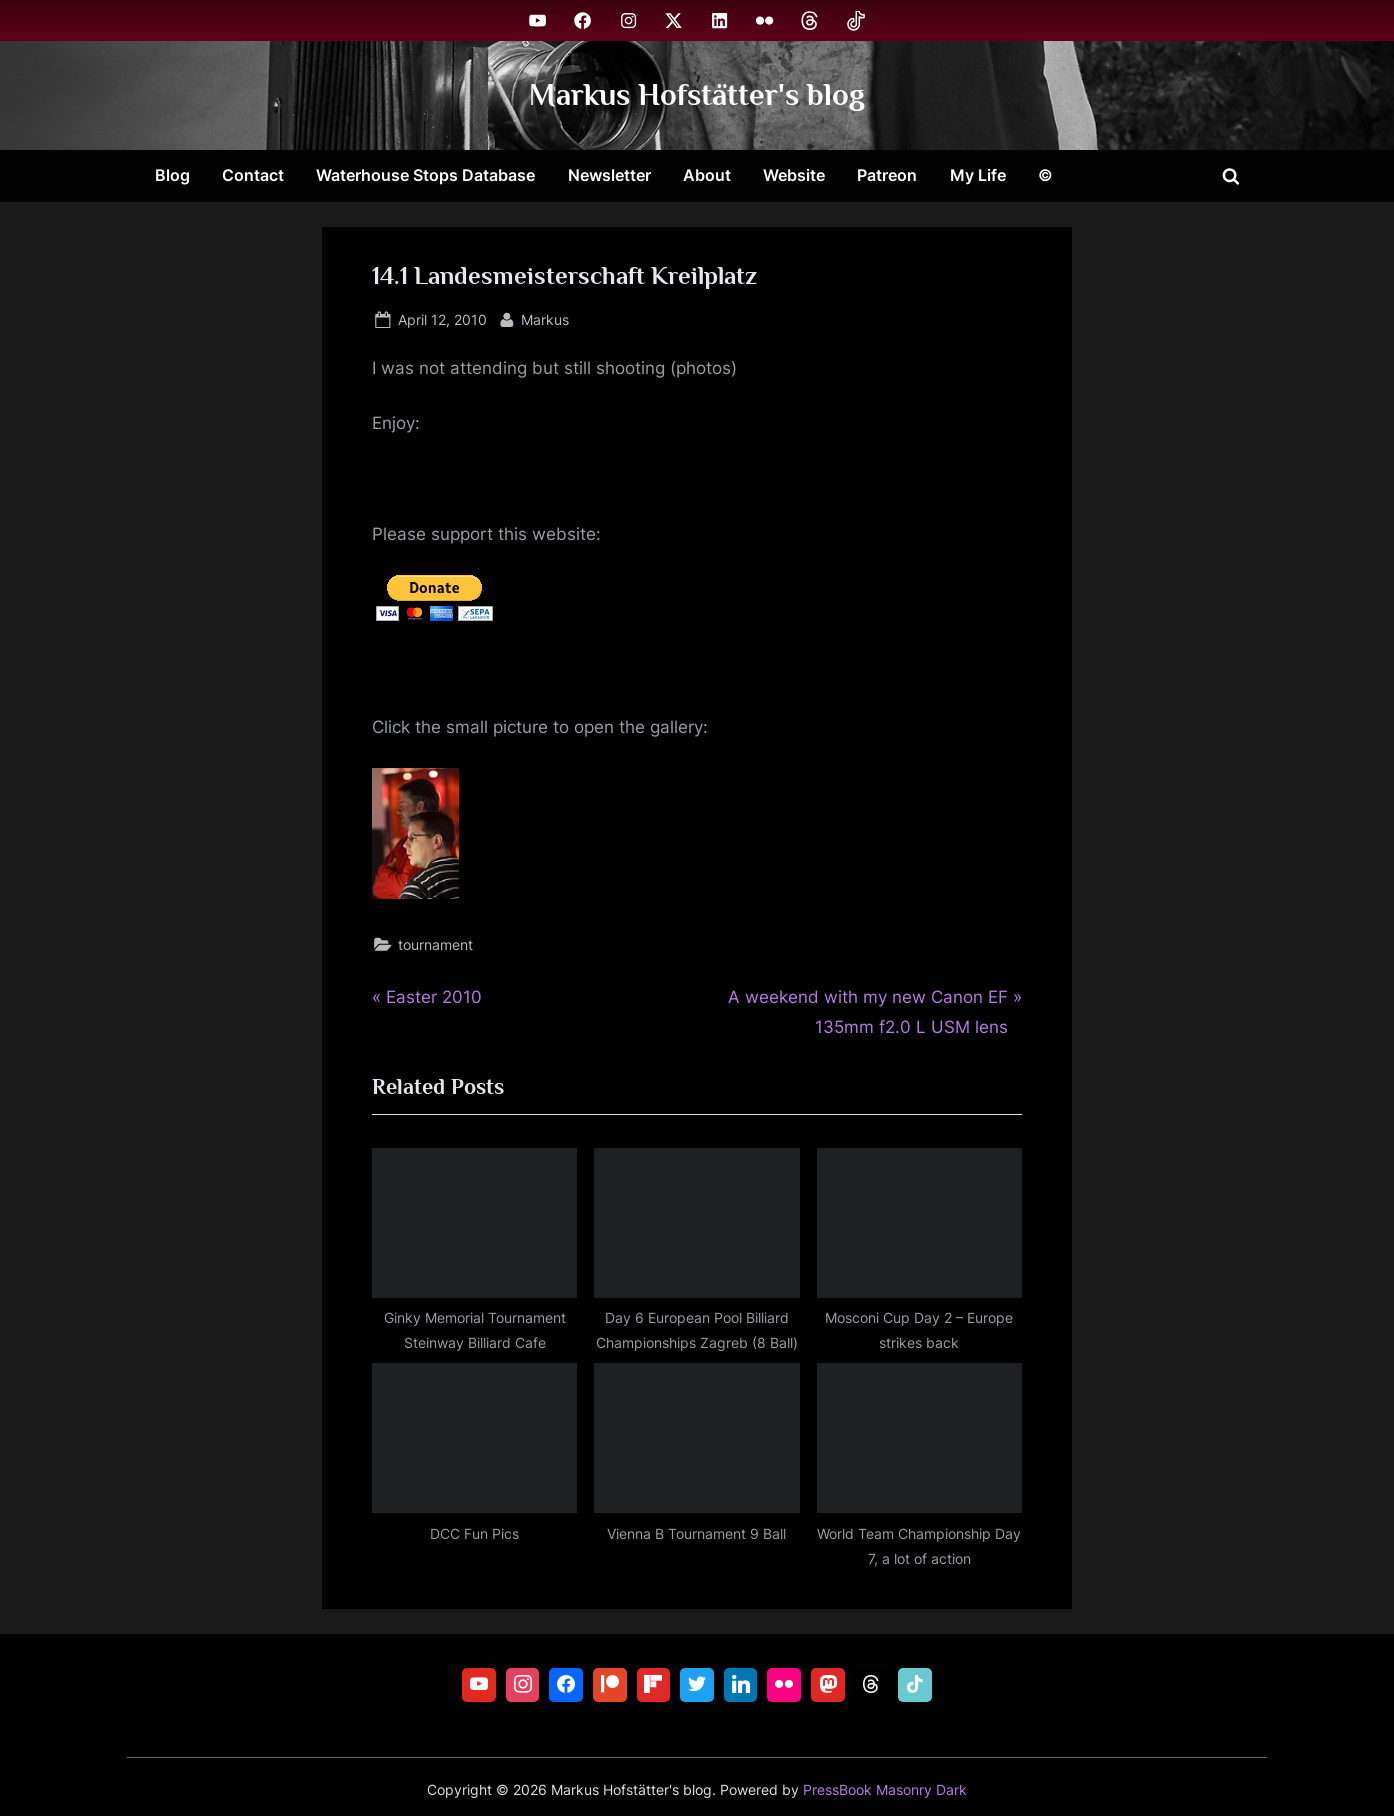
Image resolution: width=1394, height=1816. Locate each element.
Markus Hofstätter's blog (697, 94)
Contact (253, 175)
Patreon (887, 175)
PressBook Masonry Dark (885, 1790)
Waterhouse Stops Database (425, 175)
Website (794, 175)
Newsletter (609, 175)
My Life (978, 175)
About (707, 175)
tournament (435, 944)
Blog (172, 175)
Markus (545, 317)
